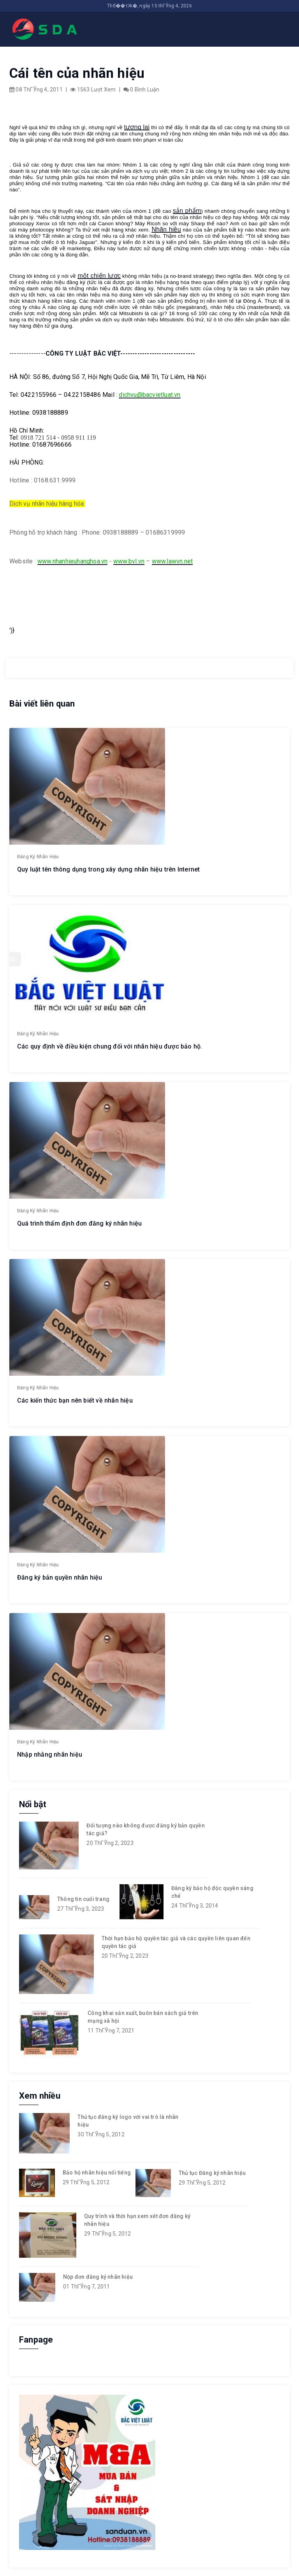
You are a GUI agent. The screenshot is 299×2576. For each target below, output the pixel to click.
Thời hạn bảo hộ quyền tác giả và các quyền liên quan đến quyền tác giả (176, 1942)
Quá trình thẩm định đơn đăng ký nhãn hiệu (79, 1223)
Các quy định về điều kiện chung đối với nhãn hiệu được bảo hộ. (109, 1046)
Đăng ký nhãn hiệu (38, 856)
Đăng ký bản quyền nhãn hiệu (59, 1577)
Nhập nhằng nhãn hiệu (49, 1754)
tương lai (137, 127)
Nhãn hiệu (166, 229)
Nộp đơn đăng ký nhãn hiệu (98, 2277)
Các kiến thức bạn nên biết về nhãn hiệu (75, 1400)
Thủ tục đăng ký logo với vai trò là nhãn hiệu (127, 2121)
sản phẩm (187, 210)
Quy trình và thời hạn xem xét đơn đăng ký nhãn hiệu (137, 2220)
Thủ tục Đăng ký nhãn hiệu (212, 2173)
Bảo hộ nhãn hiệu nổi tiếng (97, 2172)
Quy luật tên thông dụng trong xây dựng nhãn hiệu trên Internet (108, 869)
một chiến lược (99, 275)
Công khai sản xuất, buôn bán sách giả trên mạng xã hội (143, 2017)
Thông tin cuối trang (83, 1899)
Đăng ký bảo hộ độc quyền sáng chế (212, 1892)
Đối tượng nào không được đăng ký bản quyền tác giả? (145, 1829)
